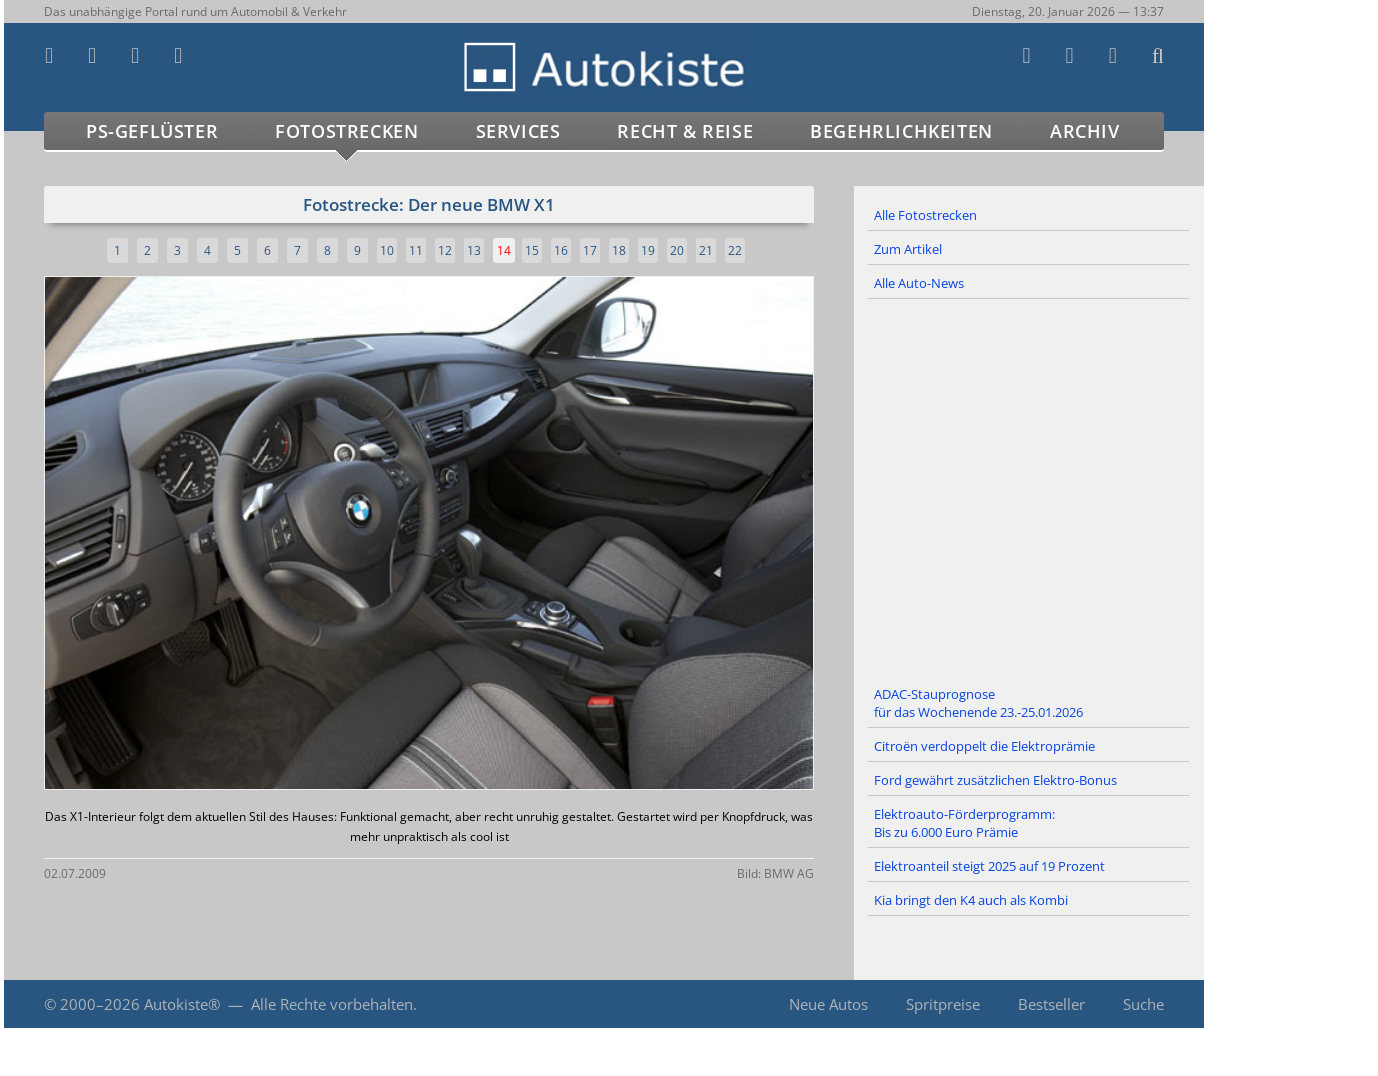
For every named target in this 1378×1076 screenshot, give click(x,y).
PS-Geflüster (152, 131)
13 (474, 250)
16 (561, 250)
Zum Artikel (908, 249)
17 (590, 250)
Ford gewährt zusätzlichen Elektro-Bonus (995, 780)
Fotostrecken (346, 131)
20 (677, 250)
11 (416, 250)
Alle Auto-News (919, 283)
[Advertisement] (1029, 489)
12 (445, 250)
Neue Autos (828, 1004)
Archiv (1085, 131)
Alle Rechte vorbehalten (332, 1004)
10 (387, 250)
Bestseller (1051, 1004)
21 (706, 250)
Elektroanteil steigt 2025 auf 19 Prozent (989, 866)
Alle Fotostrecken (925, 215)
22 (735, 250)
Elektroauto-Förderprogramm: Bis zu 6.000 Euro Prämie (964, 823)
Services (518, 131)
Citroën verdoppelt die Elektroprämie (984, 746)
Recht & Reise (685, 131)
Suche (1143, 1004)
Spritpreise (943, 1004)
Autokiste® (182, 1004)
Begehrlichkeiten (901, 131)
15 (532, 250)
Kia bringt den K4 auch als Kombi (971, 900)
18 (619, 250)
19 (648, 250)
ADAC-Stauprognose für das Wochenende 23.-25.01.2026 (978, 703)
